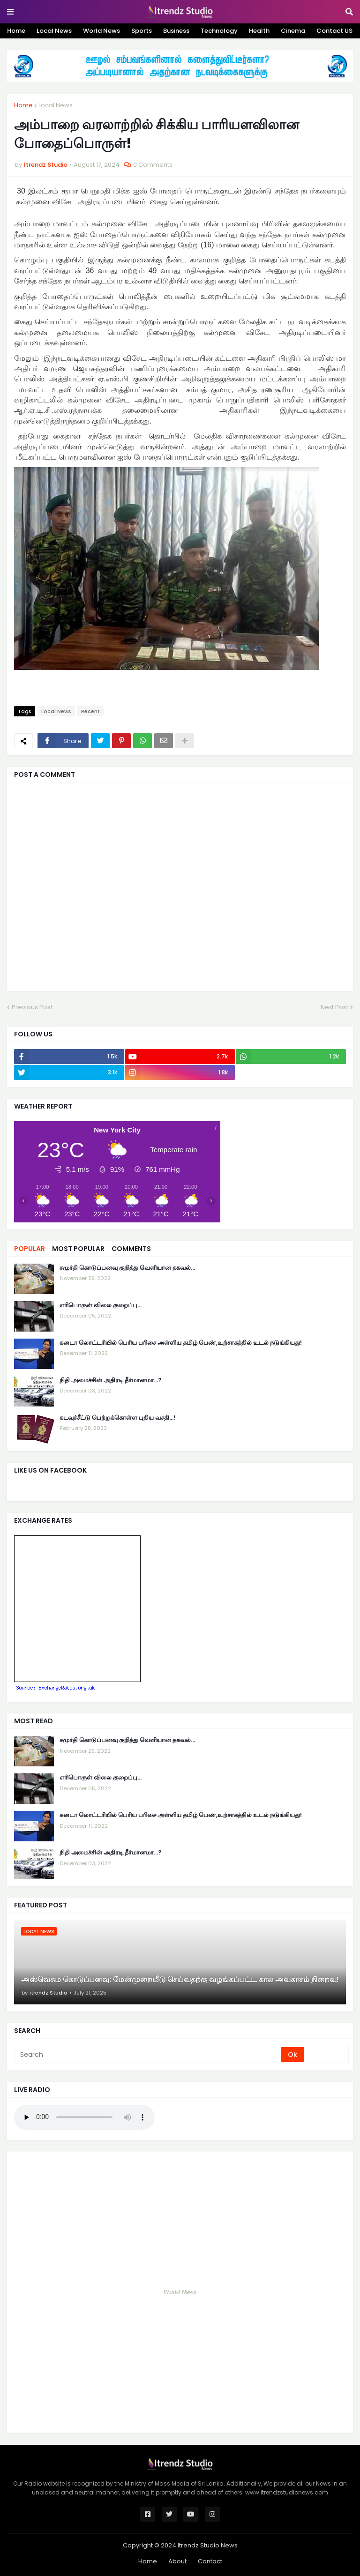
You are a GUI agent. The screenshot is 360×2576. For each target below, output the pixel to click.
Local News (54, 30)
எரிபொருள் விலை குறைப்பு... (101, 1305)
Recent (90, 711)
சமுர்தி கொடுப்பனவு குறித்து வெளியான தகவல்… (127, 1268)
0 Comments (152, 164)
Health (259, 30)
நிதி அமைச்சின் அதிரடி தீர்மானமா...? (111, 1380)
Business (176, 30)
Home (16, 30)
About (177, 2561)
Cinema (293, 30)
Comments (131, 1248)
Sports (141, 30)
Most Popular (78, 1248)
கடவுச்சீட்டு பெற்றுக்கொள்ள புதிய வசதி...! (117, 1418)
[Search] (148, 2054)
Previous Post (32, 1007)
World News (101, 30)
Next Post (334, 1007)
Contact (210, 2561)
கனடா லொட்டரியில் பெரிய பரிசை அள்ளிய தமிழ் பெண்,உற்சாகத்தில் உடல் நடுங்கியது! (181, 1343)
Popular (29, 1248)
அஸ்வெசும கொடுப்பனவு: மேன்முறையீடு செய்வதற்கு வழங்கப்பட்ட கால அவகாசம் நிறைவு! (180, 1979)
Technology (219, 30)
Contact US (334, 30)
